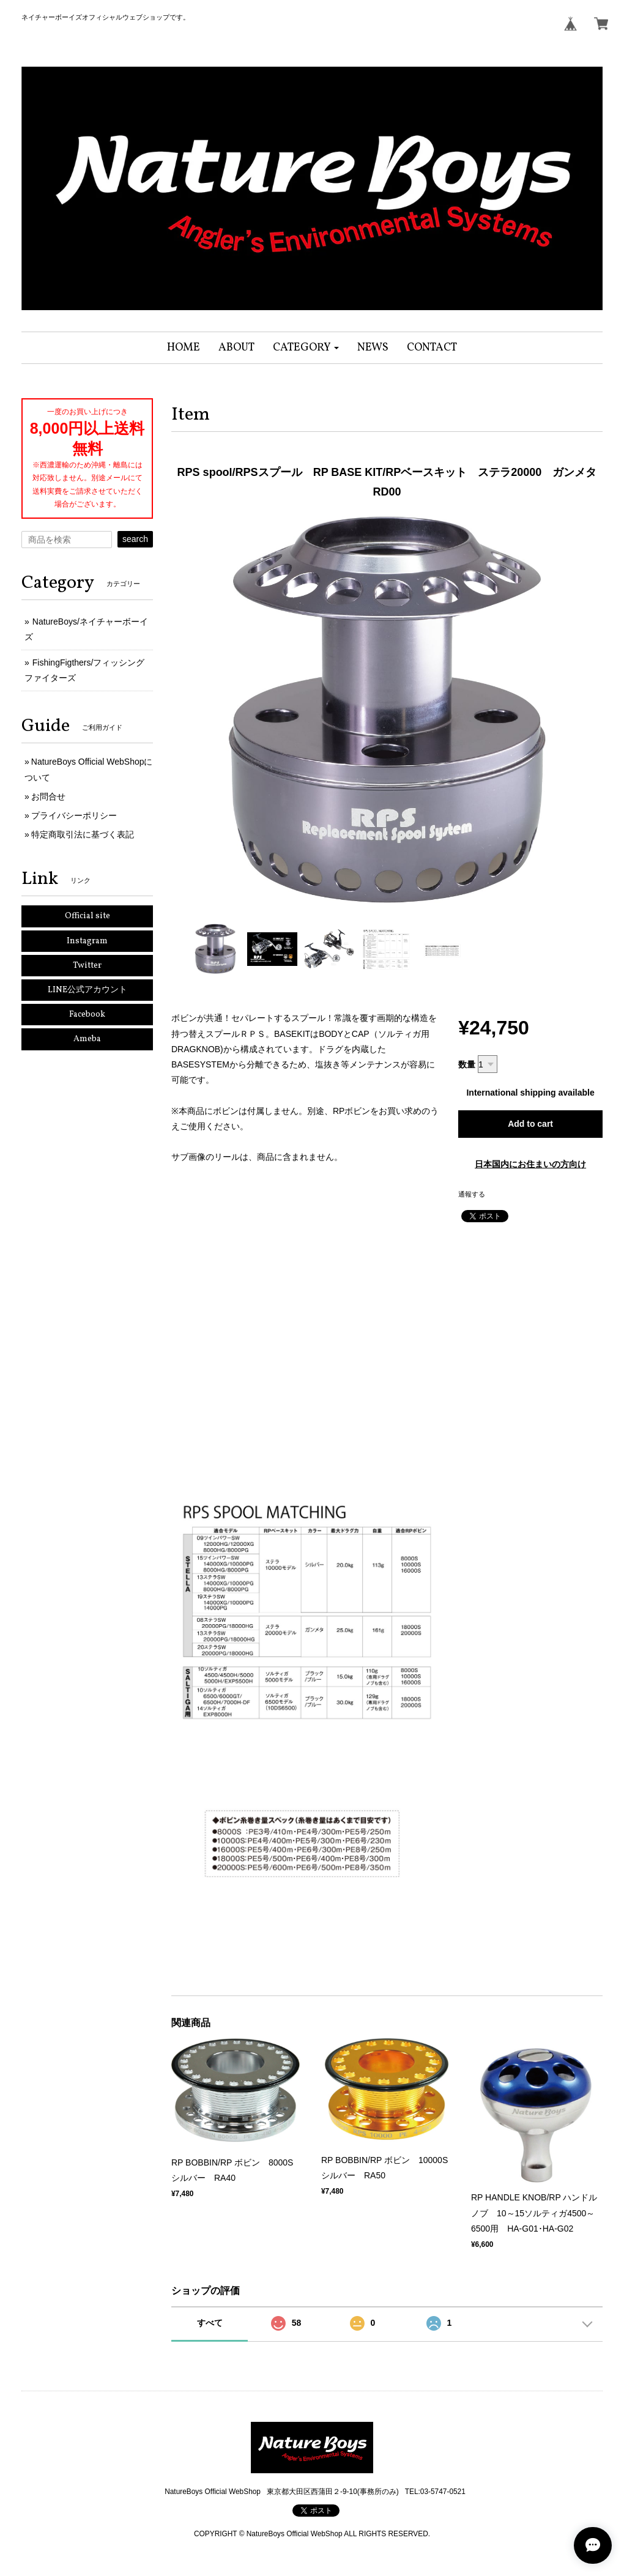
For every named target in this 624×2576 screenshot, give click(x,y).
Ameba (87, 1039)
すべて (210, 2323)
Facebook (87, 1014)
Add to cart (530, 1124)
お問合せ (48, 796)
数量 (466, 1064)
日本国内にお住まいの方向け (530, 1164)
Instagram (87, 941)
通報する (471, 1194)
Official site (87, 916)
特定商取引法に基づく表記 (82, 834)
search (135, 539)
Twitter (87, 965)
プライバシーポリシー (74, 815)
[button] (306, 347)
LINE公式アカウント (87, 990)
